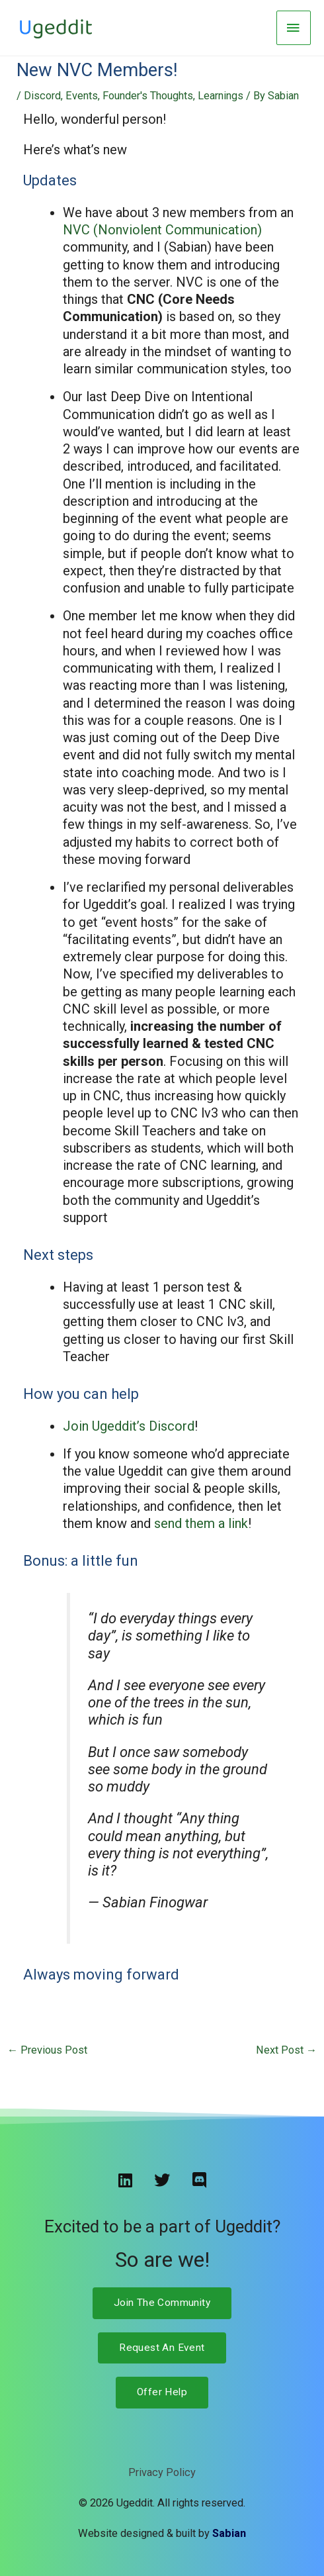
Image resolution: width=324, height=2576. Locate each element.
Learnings (220, 95)
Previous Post (47, 2050)
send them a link (201, 1523)
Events (81, 95)
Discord (42, 95)
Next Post (286, 2050)
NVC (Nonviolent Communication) (162, 230)
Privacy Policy (162, 2472)
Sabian (229, 2533)
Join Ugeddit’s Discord (128, 1426)
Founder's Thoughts (147, 95)
